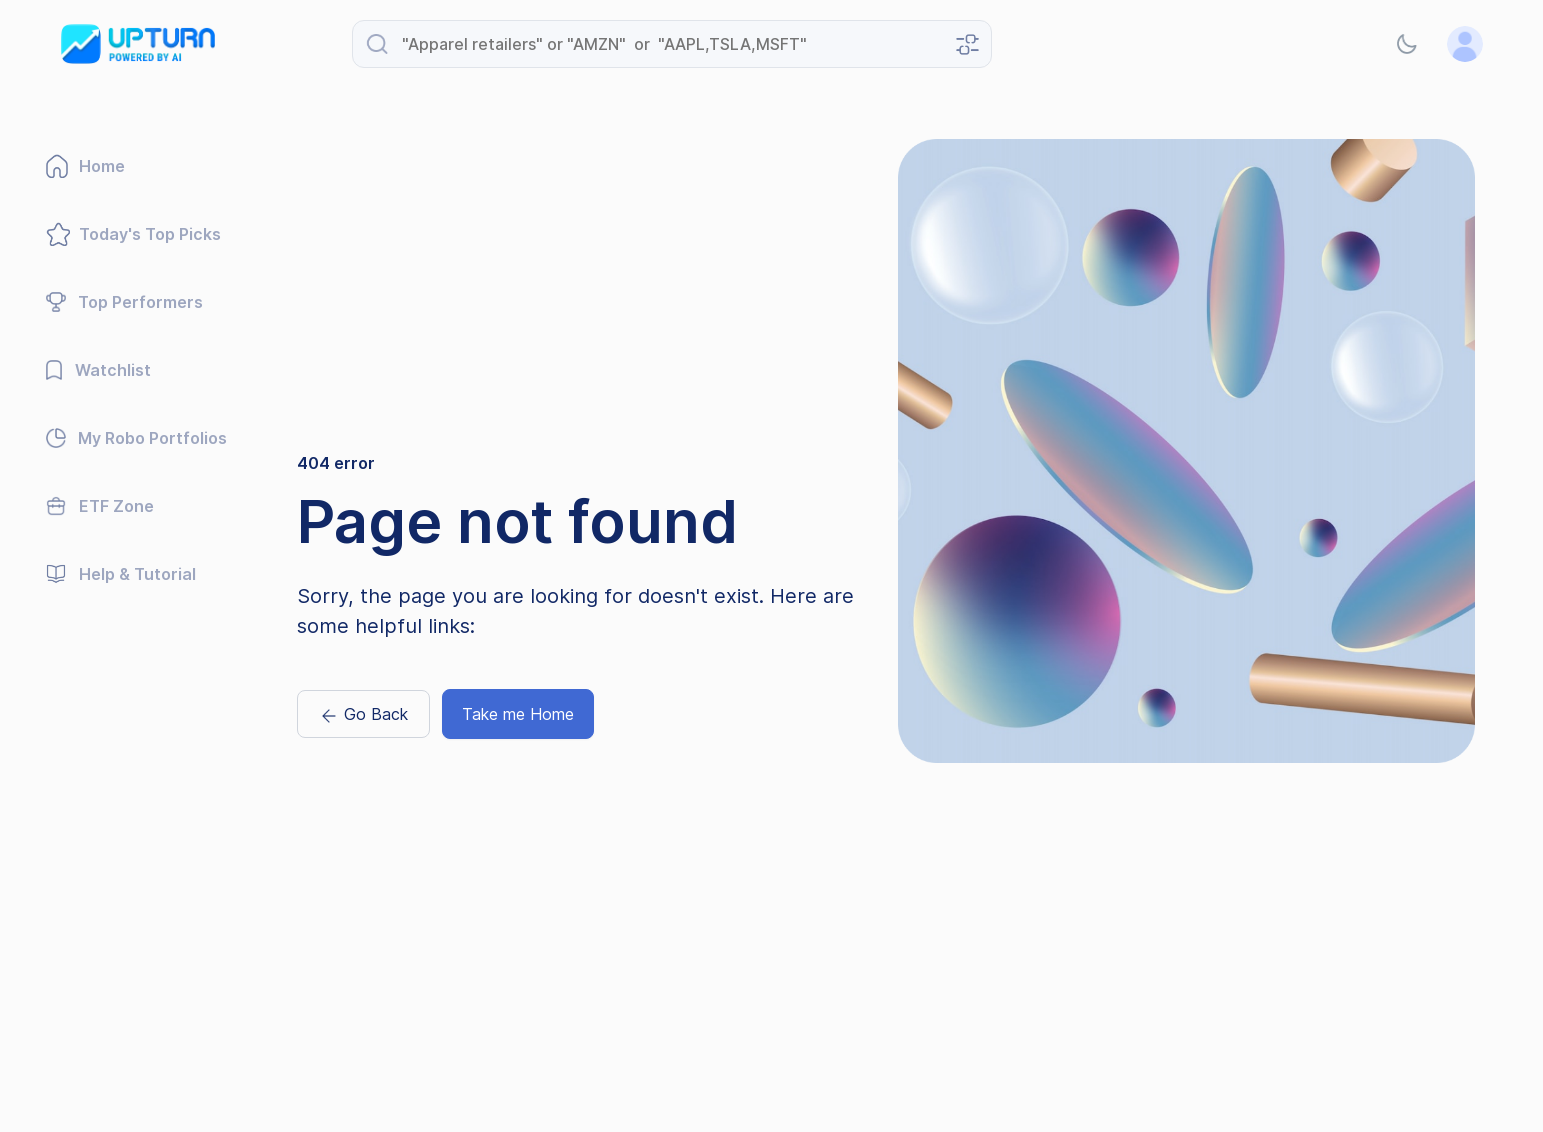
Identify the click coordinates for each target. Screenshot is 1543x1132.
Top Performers (124, 302)
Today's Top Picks (133, 234)
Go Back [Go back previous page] (363, 715)
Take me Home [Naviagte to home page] (518, 714)
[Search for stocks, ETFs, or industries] (672, 44)
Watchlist (98, 370)
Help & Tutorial (121, 574)
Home (85, 166)
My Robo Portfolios (136, 438)
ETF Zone (100, 506)
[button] (1407, 44)
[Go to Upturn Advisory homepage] (138, 44)
